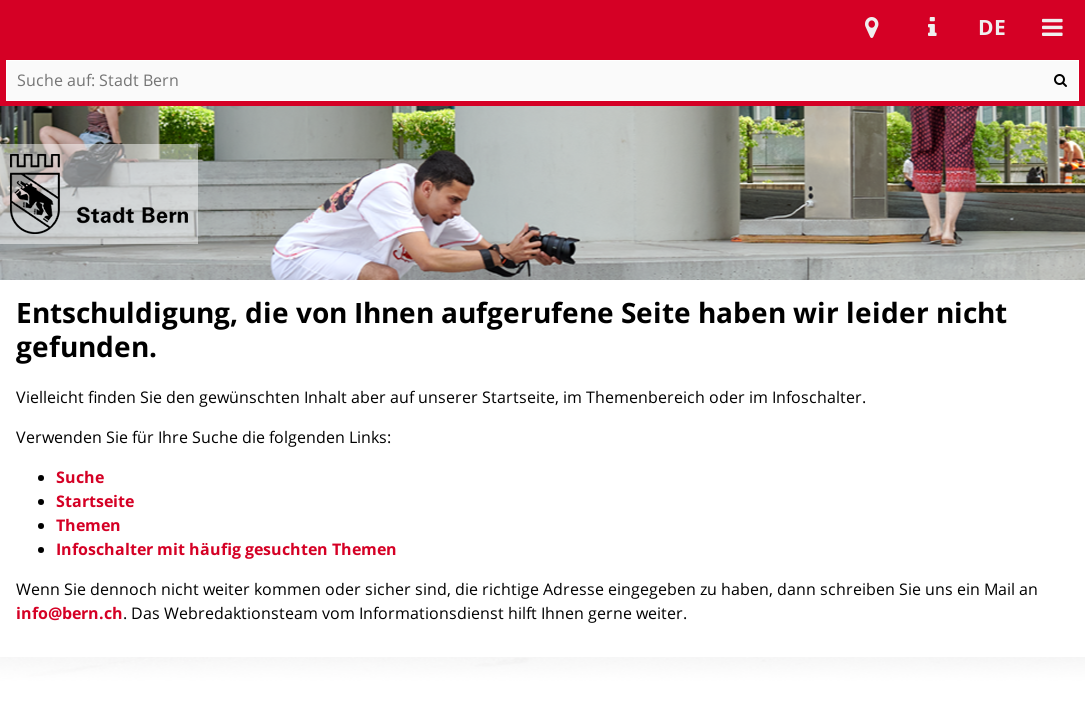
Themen (88, 525)
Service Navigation (932, 27)
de (992, 27)
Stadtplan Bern (872, 27)
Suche (80, 477)
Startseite (95, 501)
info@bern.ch (69, 613)
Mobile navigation (1052, 27)
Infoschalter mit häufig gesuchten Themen (226, 549)
